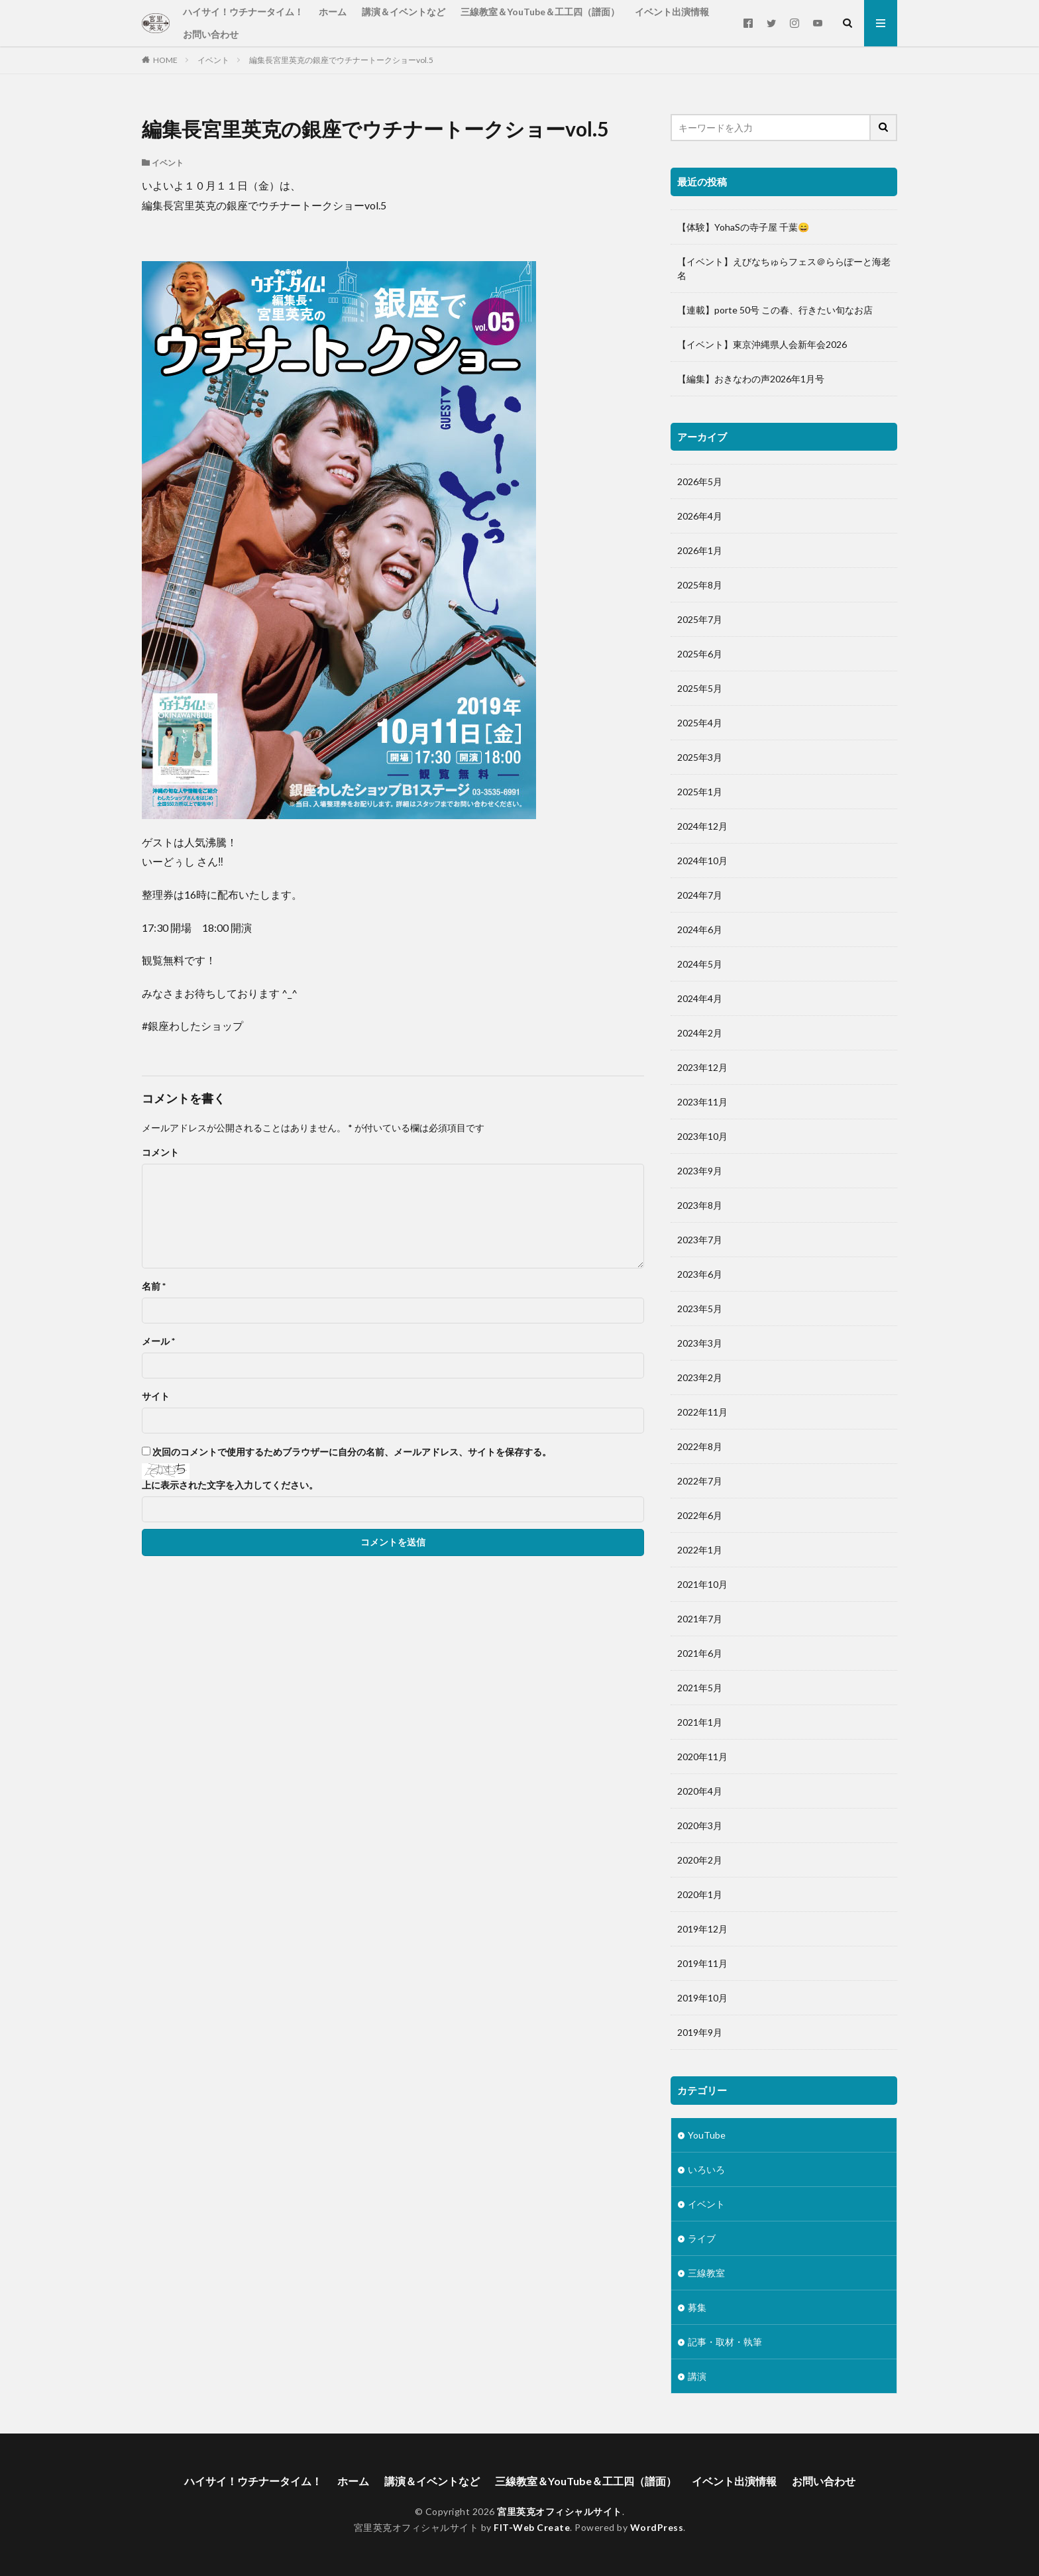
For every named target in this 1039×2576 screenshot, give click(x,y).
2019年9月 (699, 2032)
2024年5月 (699, 964)
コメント (160, 1152)
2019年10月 (702, 1997)
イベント (213, 60)
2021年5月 (699, 1687)
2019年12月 (702, 1928)
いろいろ (706, 2169)
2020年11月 (702, 1756)
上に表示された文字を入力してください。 (230, 1485)
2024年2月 (699, 1032)
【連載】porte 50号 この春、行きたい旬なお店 (775, 309)
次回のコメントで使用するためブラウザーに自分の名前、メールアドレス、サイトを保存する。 (351, 1452)
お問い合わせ (211, 34)
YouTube (707, 2135)
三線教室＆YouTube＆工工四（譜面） (540, 11)
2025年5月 (699, 688)
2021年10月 (702, 1584)
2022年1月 (699, 1549)
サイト (156, 1396)
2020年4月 (699, 1791)
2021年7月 (699, 1618)
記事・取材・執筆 (725, 2341)
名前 (154, 1286)
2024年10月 (702, 860)
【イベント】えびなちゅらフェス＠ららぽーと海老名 (784, 268)
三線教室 (706, 2272)
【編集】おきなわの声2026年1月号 (750, 378)
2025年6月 (699, 653)
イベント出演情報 (672, 11)
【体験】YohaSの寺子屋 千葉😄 (743, 227)
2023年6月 (699, 1274)
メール (158, 1341)
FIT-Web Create (532, 2527)
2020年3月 (699, 1825)
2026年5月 (699, 481)
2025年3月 (699, 757)
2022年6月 (699, 1515)
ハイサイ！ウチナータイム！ (243, 11)
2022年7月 (699, 1480)
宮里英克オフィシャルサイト (559, 2511)
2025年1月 (699, 791)
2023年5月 (699, 1308)
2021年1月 (699, 1722)
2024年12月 (702, 826)
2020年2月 (699, 1860)
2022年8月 (699, 1446)
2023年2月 (699, 1377)
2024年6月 (699, 929)
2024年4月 (699, 998)
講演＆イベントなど (403, 11)
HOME (165, 60)
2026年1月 (699, 550)
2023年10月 (702, 1136)
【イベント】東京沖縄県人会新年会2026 (762, 344)
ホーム (333, 11)
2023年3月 (699, 1343)
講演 (697, 2376)
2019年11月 (702, 1963)
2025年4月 (699, 722)
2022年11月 (702, 1412)
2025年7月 (699, 619)
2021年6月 (699, 1653)
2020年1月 (699, 1894)
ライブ (702, 2238)
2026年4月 (699, 516)
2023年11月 (702, 1101)
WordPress (657, 2527)
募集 (697, 2307)
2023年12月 (702, 1067)
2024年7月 (699, 895)
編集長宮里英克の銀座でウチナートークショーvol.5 (341, 60)
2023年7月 (699, 1239)
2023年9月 (699, 1170)
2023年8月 (699, 1205)
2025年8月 (699, 584)
